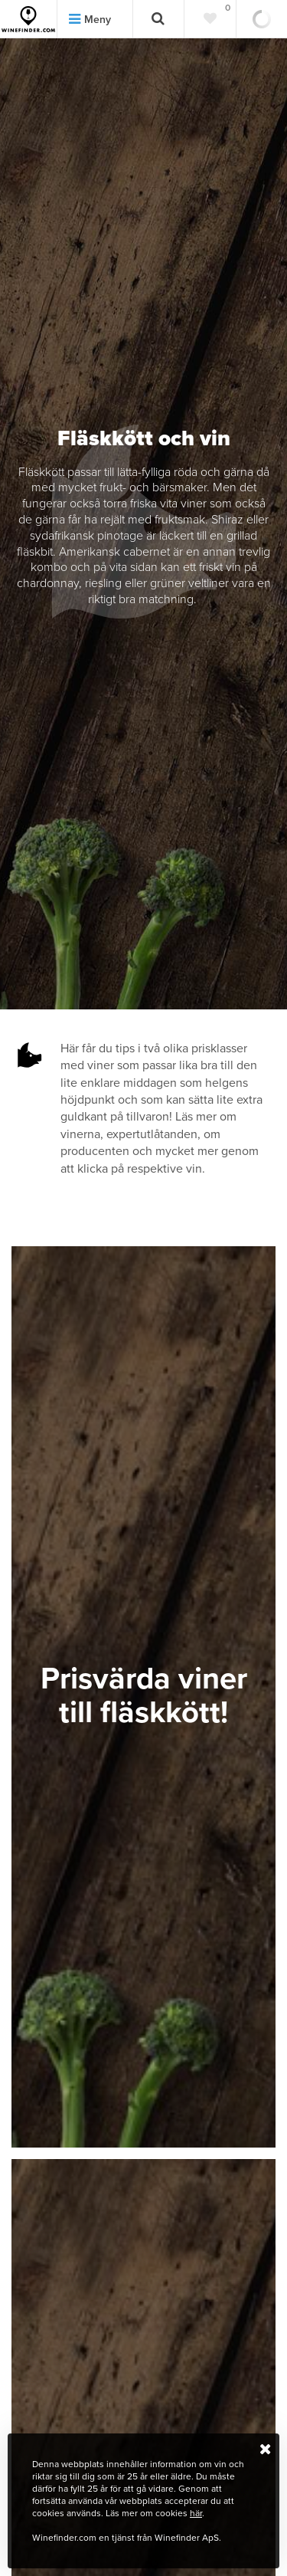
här (196, 2513)
